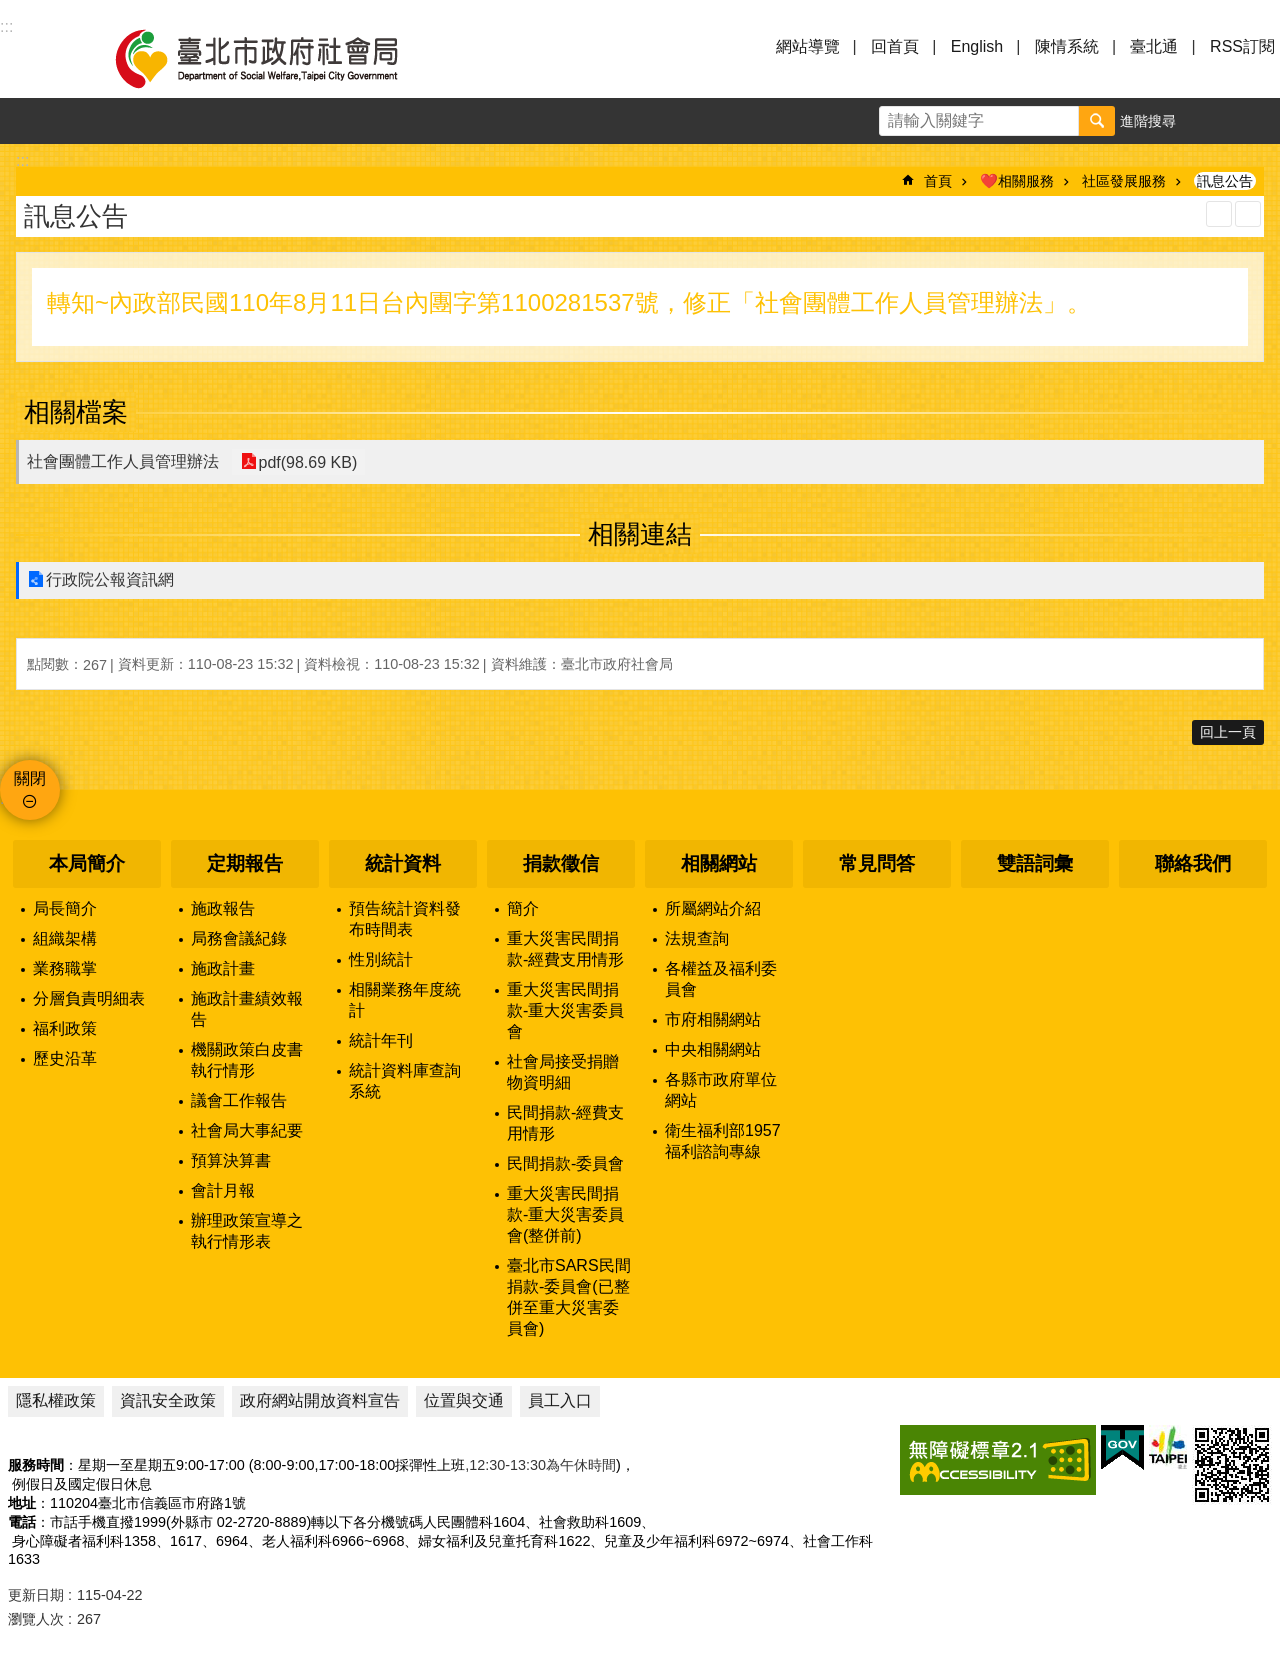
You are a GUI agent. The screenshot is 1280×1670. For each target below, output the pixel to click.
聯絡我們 (1193, 863)
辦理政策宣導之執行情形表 (247, 1231)
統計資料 (403, 863)
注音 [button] (1248, 214)
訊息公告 (1225, 181)
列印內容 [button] (1219, 214)
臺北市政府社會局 (280, 58)
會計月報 (223, 1190)
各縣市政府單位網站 (721, 1090)
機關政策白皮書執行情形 (247, 1060)
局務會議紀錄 (239, 938)
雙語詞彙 (1035, 863)
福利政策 (65, 1028)
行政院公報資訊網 (110, 579)
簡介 (523, 908)
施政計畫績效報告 (247, 1009)
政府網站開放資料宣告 (320, 1400)
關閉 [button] (30, 778)
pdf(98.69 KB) (306, 461)
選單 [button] (40, 58)
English (977, 46)
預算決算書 (231, 1160)
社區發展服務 (1124, 181)
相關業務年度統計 (405, 1000)
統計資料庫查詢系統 (405, 1081)
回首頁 (895, 46)
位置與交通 (464, 1400)
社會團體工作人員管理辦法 (123, 461)
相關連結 (640, 534)
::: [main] (22, 160)
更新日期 (36, 1595)
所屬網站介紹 (713, 908)
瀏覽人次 (36, 1619)
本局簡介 (87, 863)
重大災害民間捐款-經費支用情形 (565, 949)
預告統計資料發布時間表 (405, 919)
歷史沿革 (65, 1058)
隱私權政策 (56, 1400)
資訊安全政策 (168, 1400)
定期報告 (245, 863)
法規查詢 (697, 938)
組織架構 (65, 938)
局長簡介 (65, 908)
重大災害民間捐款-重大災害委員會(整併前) (565, 1214)
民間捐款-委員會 (565, 1163)
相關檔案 (76, 412)
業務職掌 (65, 968)
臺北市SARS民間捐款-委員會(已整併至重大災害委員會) (569, 1297)
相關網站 (719, 863)
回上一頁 (1228, 732)
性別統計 (381, 959)
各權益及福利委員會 (721, 979)
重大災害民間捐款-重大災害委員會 (565, 1010)
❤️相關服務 (1017, 181)
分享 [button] (1257, 121)
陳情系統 (1067, 46)
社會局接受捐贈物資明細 (563, 1072)
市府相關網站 (713, 1019)
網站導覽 (808, 46)
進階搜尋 (1148, 121)
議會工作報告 (239, 1100)
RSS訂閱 (1242, 46)
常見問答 (877, 863)
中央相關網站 (713, 1049)
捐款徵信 (561, 863)
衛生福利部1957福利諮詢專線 (723, 1141)
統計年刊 (381, 1040)
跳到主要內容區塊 (10, 10)
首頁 (938, 181)
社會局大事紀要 (247, 1130)
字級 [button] (1211, 121)
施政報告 (223, 908)
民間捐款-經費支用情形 (565, 1123)
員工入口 (560, 1400)
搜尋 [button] (1097, 121)
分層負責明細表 (89, 998)
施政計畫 (223, 968)
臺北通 (1154, 46)
